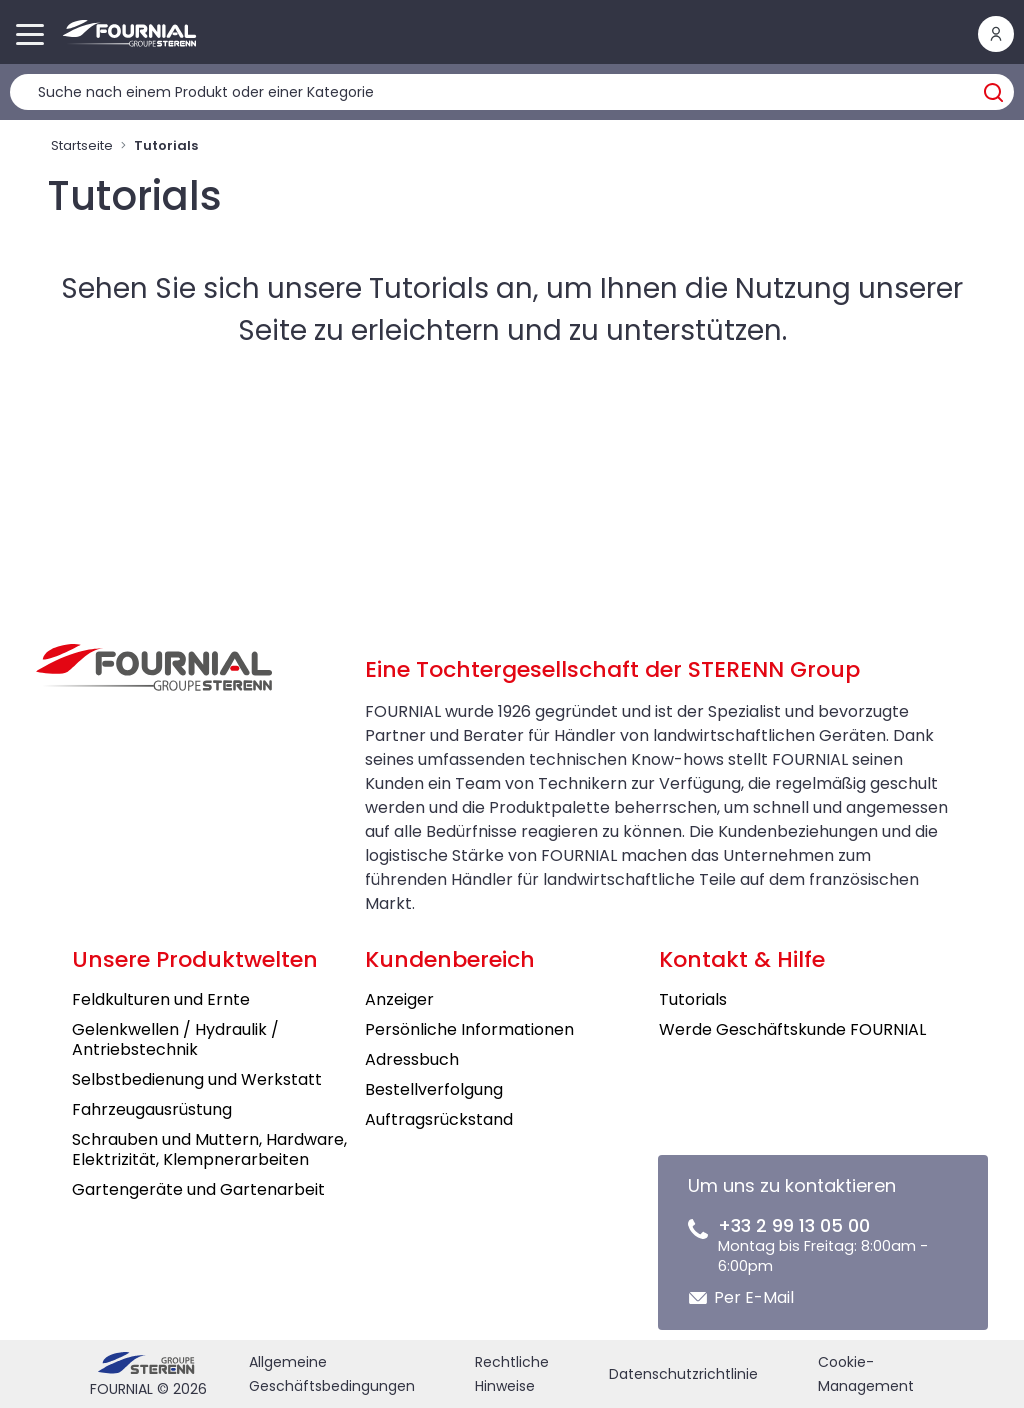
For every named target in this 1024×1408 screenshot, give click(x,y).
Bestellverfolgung (434, 1089)
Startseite (82, 145)
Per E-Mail (754, 1297)
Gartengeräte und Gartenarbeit (198, 1189)
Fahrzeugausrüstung (152, 1109)
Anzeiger (399, 999)
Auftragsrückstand (439, 1119)
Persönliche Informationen (469, 1029)
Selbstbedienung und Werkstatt (197, 1079)
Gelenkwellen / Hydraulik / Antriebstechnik (175, 1039)
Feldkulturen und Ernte (161, 999)
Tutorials (693, 999)
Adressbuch (412, 1059)
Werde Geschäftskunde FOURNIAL (792, 1029)
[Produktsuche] (512, 92)
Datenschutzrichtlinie (683, 1374)
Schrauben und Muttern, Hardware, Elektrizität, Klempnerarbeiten (209, 1149)
